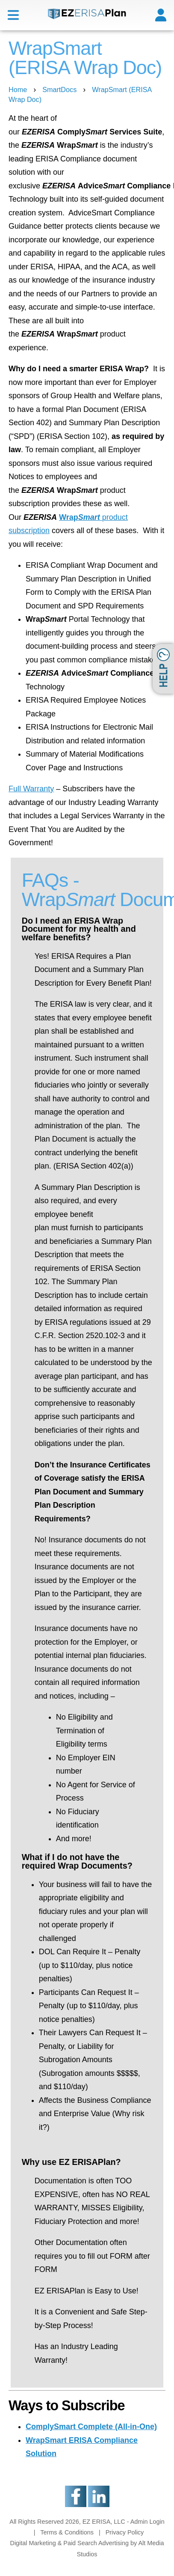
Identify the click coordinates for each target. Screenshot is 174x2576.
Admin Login (147, 2521)
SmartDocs (59, 89)
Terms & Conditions (67, 2532)
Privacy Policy (125, 2532)
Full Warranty (31, 788)
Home (18, 89)
